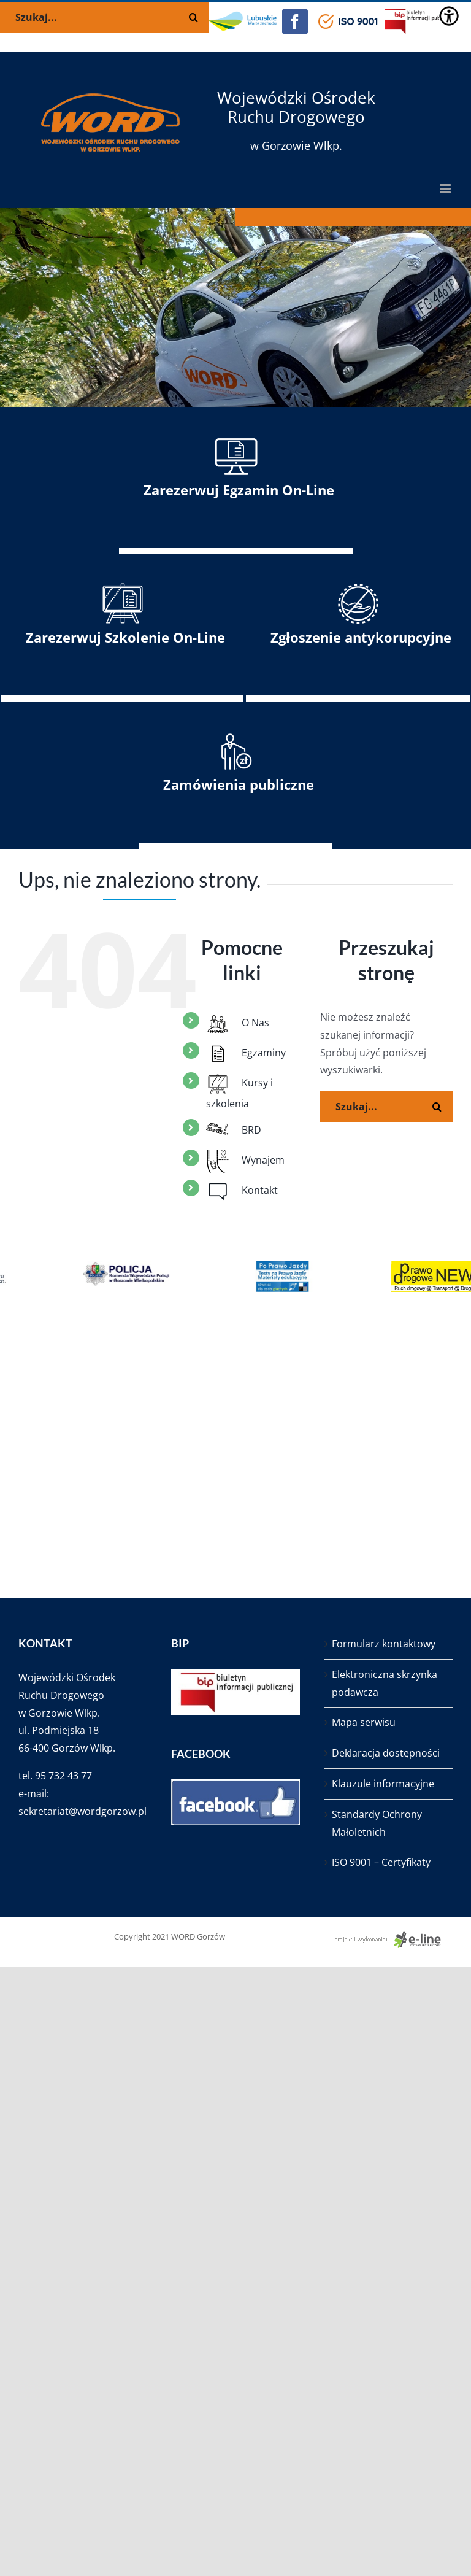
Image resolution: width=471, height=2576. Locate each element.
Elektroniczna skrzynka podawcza (384, 1683)
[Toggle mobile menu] (446, 188)
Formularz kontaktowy (383, 1643)
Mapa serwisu (364, 1722)
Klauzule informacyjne (383, 1783)
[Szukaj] (437, 1106)
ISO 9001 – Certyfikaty (381, 1862)
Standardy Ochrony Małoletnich (377, 1823)
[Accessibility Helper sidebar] (449, 16)
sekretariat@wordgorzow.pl (82, 1811)
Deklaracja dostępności (386, 1753)
